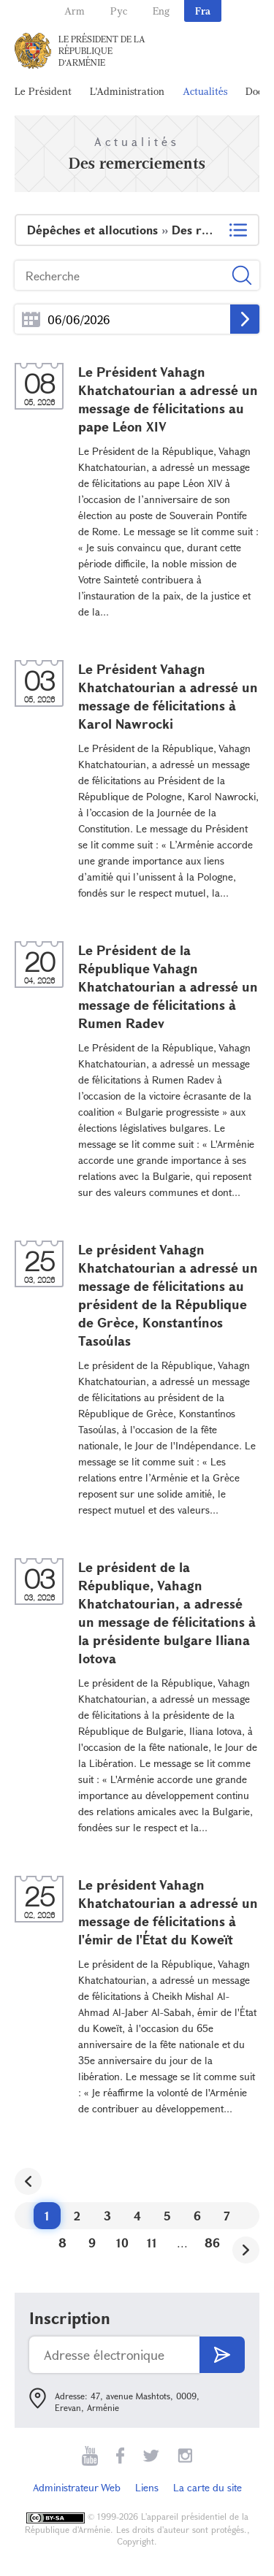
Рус (118, 11)
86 (212, 2242)
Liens (147, 2487)
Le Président (43, 91)
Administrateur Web (77, 2487)
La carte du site (207, 2487)
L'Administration (127, 91)
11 (152, 2242)
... (31, 319)
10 (122, 2242)
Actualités (205, 91)
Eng (161, 11)
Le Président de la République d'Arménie (101, 50)
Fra (202, 11)
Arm (74, 11)
